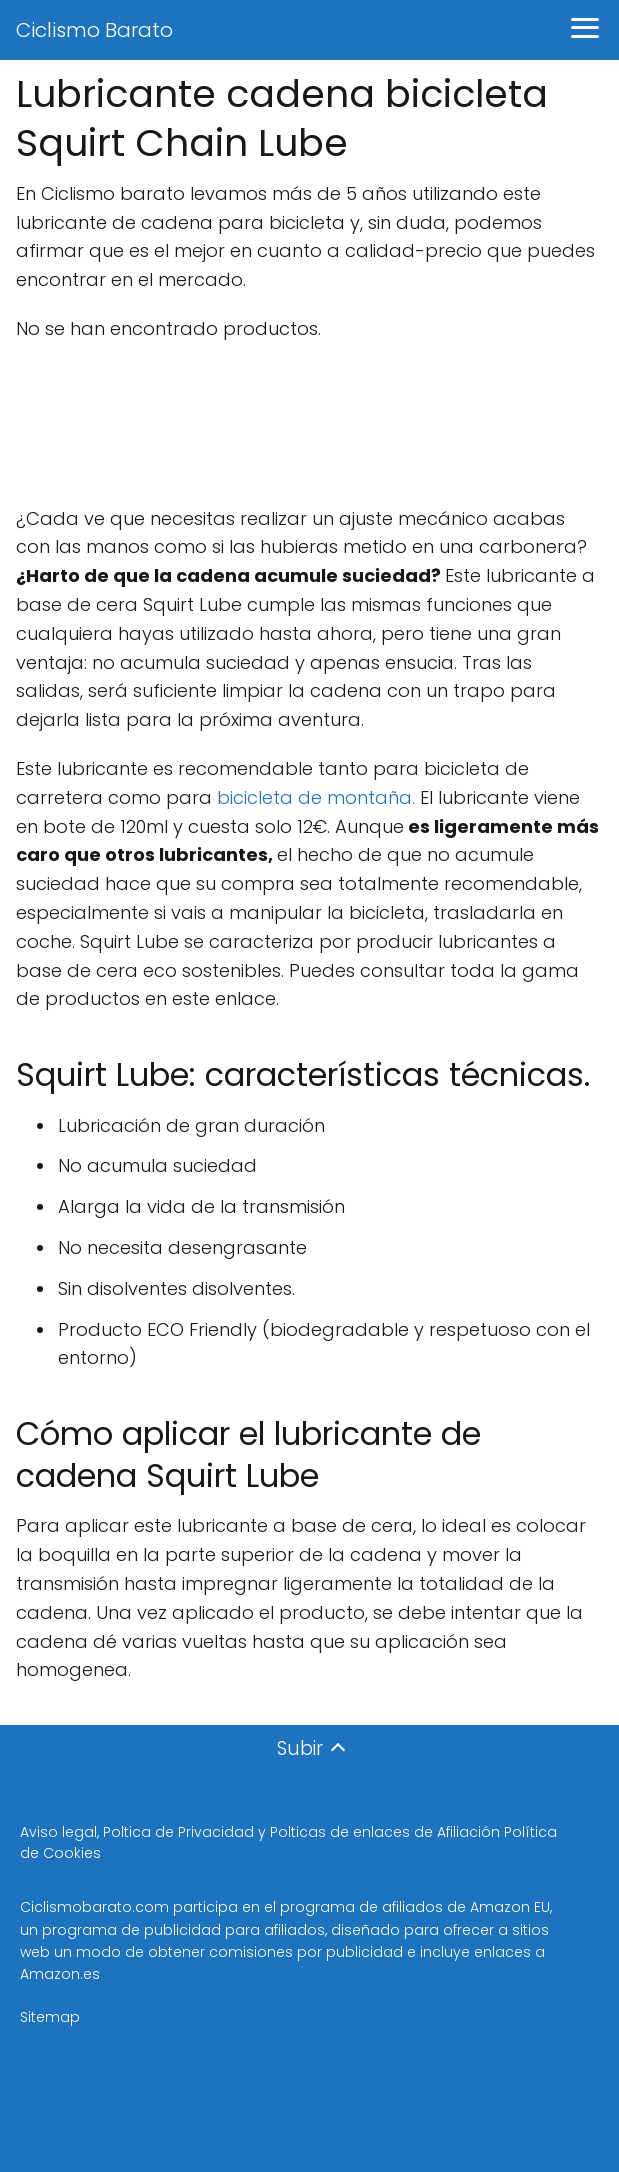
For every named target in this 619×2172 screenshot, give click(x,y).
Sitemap (50, 2017)
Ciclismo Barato (94, 30)
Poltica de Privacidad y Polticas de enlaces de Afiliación (303, 1832)
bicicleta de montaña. (316, 797)
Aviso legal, (61, 1832)
